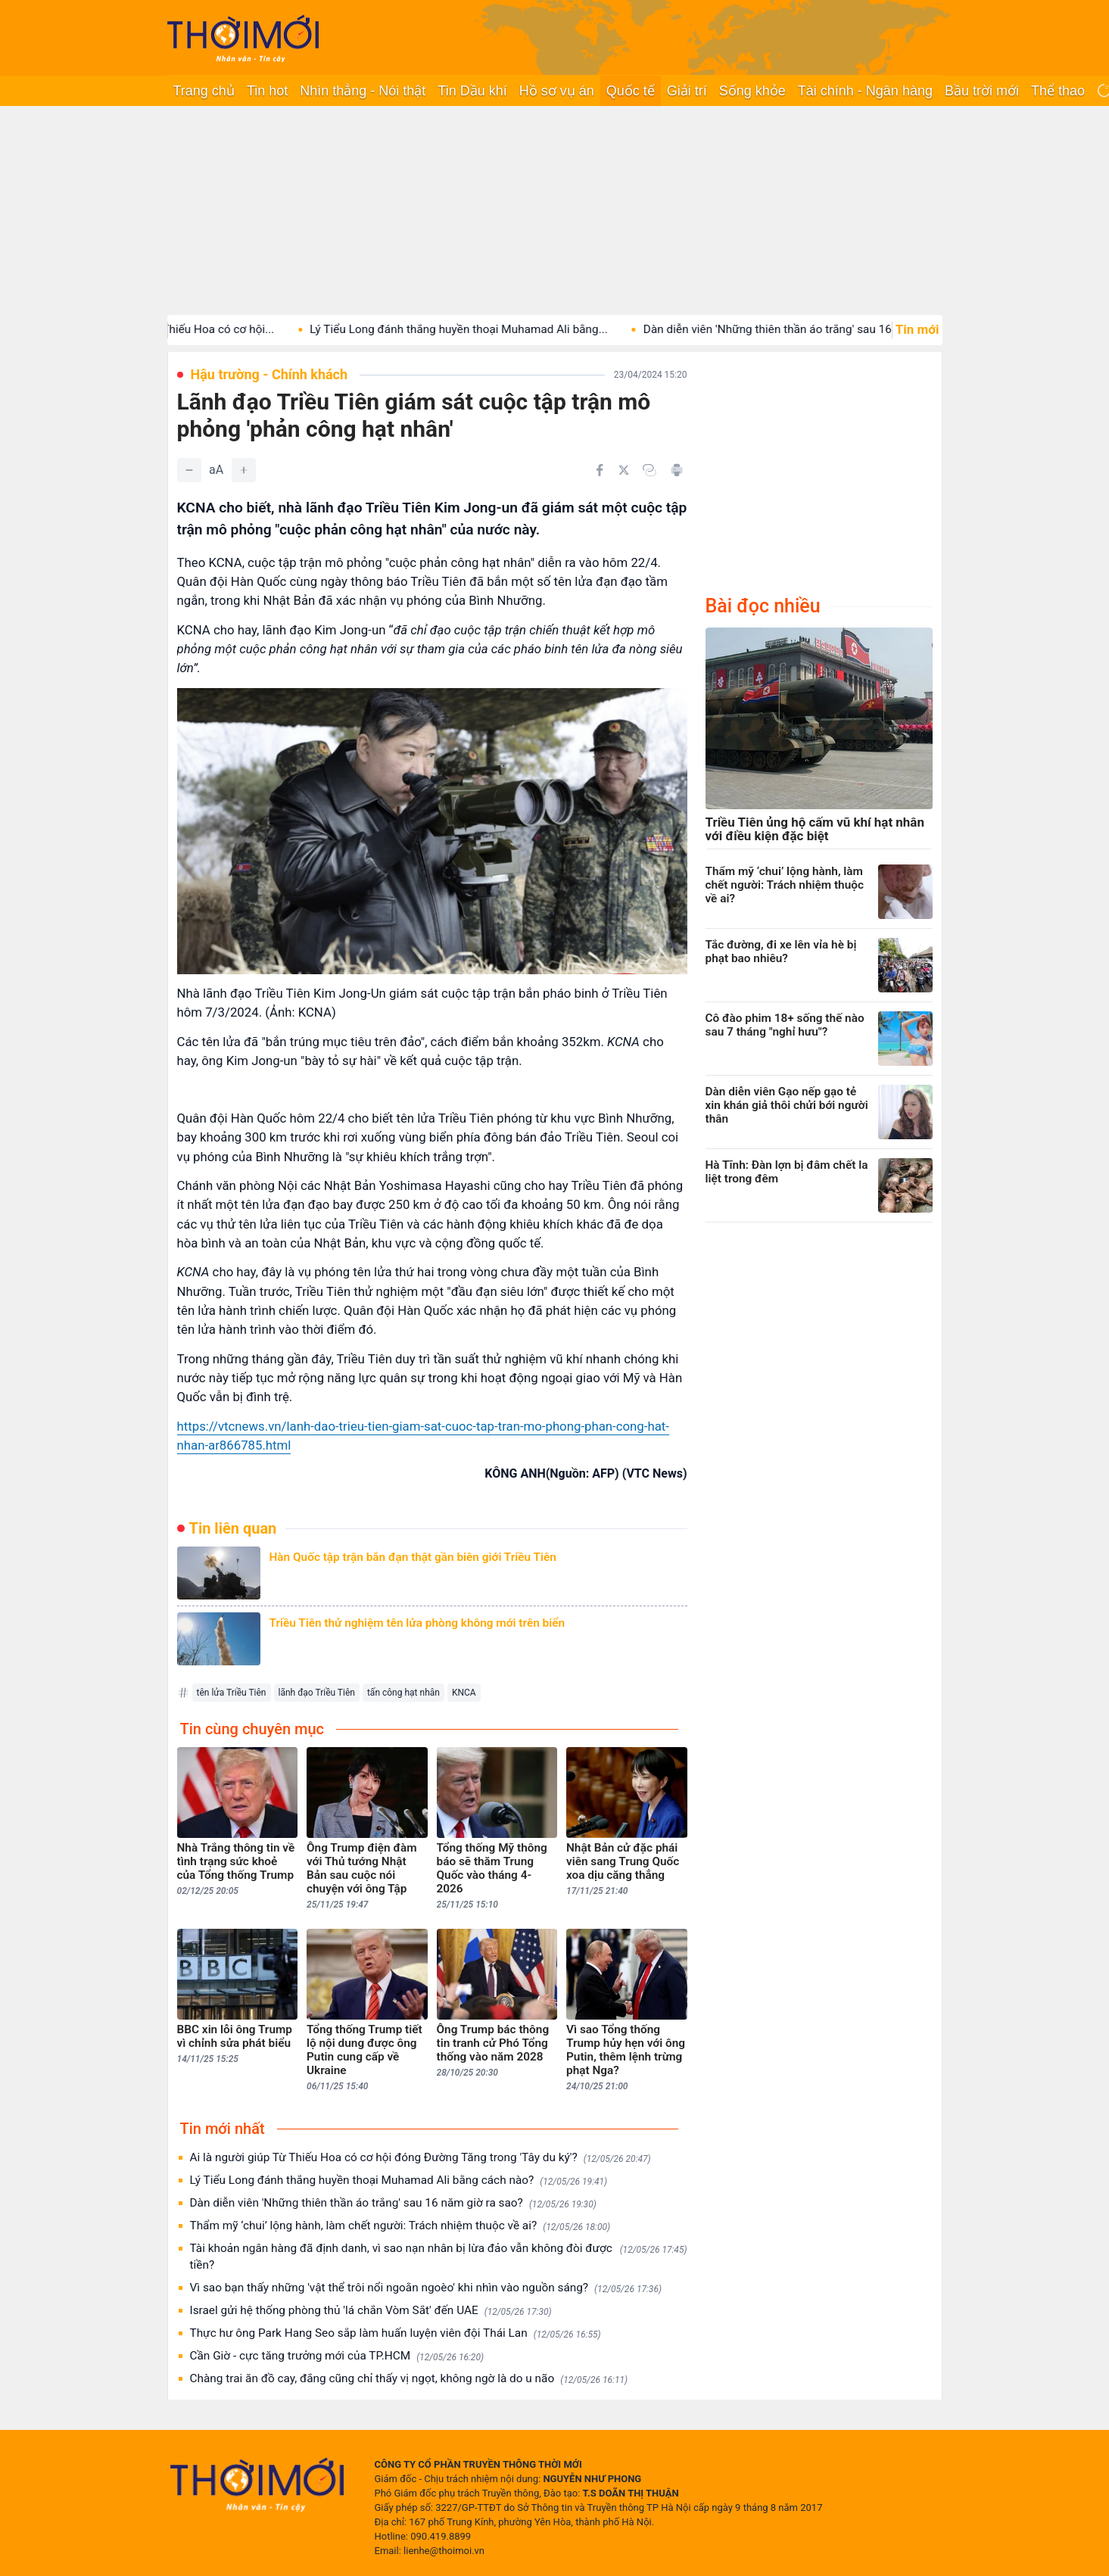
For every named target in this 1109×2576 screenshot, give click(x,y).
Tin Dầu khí (472, 90)
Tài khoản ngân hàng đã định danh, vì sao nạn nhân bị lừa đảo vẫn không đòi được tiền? (438, 2256)
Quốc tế (630, 90)
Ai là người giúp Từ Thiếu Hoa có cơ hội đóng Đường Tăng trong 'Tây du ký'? (420, 2158)
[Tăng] (244, 470)
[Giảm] (189, 470)
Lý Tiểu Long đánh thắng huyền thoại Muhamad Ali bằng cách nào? (399, 2180)
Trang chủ (204, 90)
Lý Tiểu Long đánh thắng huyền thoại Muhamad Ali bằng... (487, 329)
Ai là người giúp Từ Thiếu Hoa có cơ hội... (196, 329)
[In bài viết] (676, 470)
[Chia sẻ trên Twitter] (624, 470)
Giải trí (687, 90)
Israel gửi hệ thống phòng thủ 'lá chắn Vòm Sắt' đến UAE (371, 2310)
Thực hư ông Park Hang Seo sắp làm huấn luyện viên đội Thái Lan (395, 2333)
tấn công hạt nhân (403, 1692)
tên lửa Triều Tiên (231, 1692)
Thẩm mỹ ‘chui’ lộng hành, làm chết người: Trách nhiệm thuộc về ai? (400, 2226)
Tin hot (267, 90)
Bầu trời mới (982, 90)
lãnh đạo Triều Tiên (317, 1692)
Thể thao (1058, 90)
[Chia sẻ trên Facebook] (599, 470)
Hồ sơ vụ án (556, 90)
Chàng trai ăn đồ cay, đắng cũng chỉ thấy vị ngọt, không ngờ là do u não (409, 2379)
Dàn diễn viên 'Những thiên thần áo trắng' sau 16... (800, 329)
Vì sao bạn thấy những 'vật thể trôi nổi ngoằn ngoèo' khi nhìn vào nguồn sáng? (426, 2288)
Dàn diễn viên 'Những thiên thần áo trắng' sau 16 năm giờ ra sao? (393, 2203)
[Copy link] (649, 470)
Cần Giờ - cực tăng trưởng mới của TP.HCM (337, 2356)
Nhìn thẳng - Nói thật (362, 90)
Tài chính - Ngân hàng (865, 90)
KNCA (464, 1692)
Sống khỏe (752, 90)
